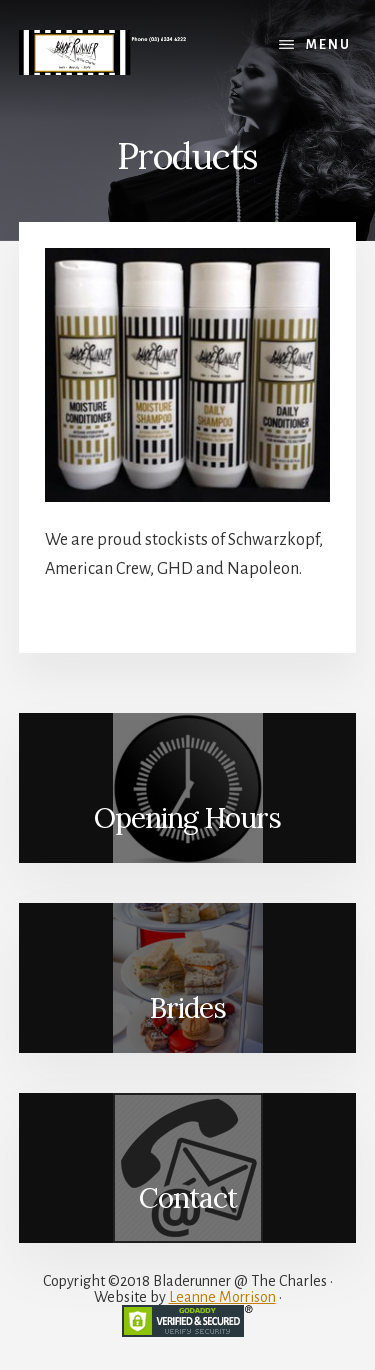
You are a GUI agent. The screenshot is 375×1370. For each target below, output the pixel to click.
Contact (188, 1198)
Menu (328, 45)
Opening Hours (187, 818)
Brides (187, 1008)
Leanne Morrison (222, 1297)
